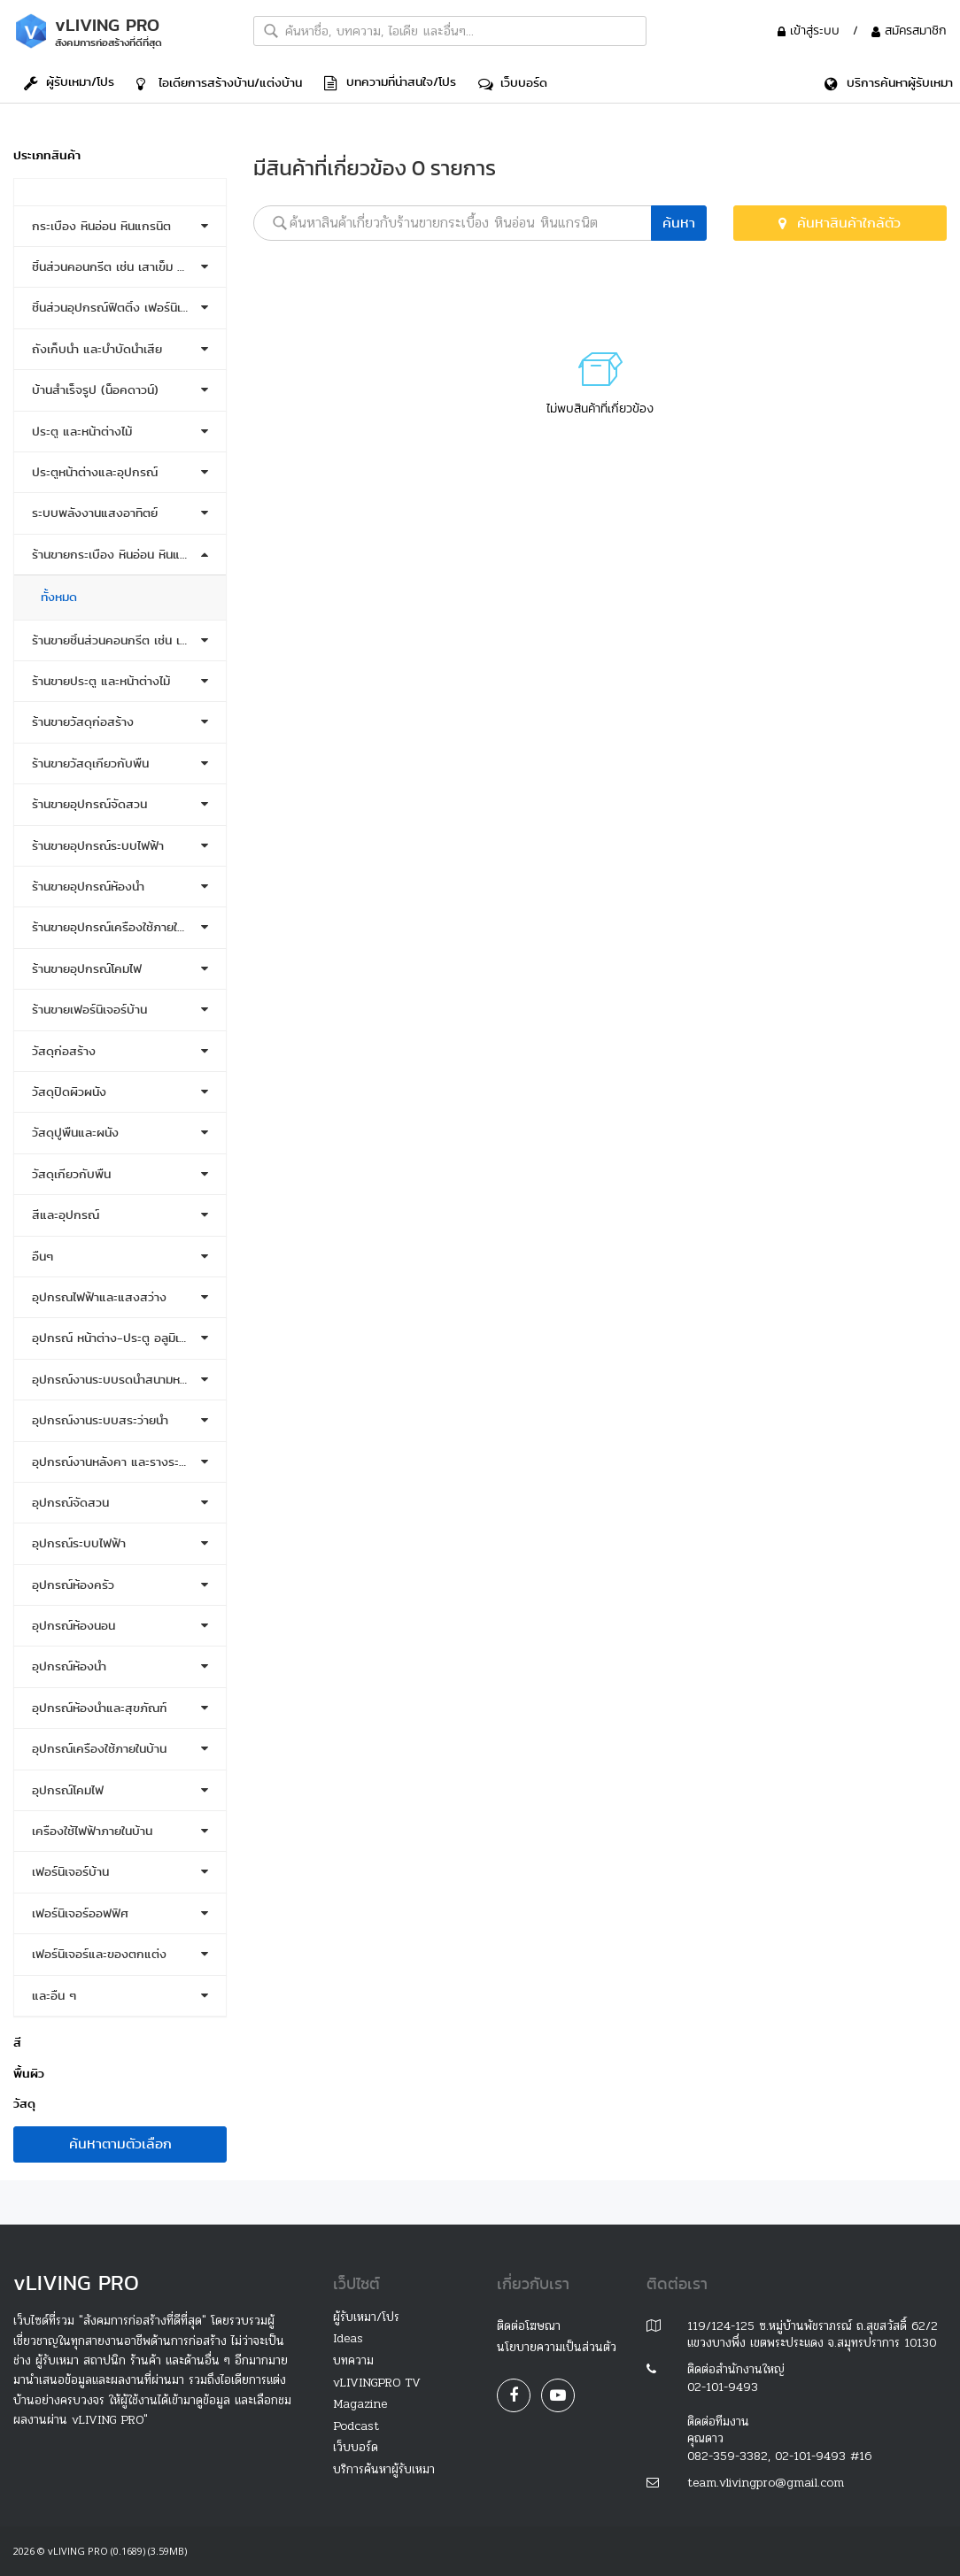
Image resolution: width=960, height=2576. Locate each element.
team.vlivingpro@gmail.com (765, 2482)
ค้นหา (678, 222)
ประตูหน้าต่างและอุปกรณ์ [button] (95, 472)
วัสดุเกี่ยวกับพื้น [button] (71, 1174)
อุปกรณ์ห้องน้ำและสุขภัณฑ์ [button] (99, 1708)
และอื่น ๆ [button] (54, 1995)
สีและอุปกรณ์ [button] (65, 1215)
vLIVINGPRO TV (377, 2382)
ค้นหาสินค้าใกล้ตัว (839, 222)
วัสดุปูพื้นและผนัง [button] (75, 1132)
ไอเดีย (219, 82)
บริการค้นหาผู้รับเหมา (384, 2469)
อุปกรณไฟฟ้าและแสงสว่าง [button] (99, 1297)
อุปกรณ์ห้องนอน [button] (73, 1625)
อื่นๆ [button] (42, 1256)
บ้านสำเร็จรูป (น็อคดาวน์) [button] (95, 390)
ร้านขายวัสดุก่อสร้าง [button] (83, 722)
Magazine (360, 2404)
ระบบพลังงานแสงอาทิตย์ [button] (95, 513)
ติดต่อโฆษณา (529, 2326)
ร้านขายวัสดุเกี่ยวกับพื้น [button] (90, 763)
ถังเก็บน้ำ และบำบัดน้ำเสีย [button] (97, 349)
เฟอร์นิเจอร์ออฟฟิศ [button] (80, 1913)
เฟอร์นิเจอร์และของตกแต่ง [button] (99, 1954)
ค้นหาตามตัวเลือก (120, 2143)
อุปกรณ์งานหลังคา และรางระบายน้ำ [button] (120, 1462)
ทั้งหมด (59, 597)
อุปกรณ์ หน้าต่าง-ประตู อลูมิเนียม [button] (116, 1338)
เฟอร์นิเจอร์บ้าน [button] (70, 1871)
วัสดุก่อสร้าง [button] (64, 1051)
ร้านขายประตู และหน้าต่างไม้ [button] (101, 681)
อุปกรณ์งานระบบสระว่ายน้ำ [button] (100, 1420)
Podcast (356, 2426)
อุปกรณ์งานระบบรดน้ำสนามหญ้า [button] (114, 1379)
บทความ (353, 2360)
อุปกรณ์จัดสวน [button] (70, 1502)
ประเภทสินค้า (47, 155)
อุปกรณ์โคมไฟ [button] (68, 1790)
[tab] (120, 192)
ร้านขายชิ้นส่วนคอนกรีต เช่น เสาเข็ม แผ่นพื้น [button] (120, 640)
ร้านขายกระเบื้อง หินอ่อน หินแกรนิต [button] (120, 554)
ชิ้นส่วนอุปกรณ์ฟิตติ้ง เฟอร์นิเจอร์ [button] (116, 307)
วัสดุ (24, 2103)
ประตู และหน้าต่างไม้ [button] (82, 431)
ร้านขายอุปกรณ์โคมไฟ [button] (87, 969)
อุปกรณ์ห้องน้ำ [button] (69, 1666)
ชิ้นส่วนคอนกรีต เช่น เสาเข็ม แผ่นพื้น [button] (120, 267)
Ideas (348, 2338)
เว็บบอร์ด (512, 82)
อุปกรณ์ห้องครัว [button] (73, 1585)
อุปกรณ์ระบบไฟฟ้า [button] (79, 1543)
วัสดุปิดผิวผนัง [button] (69, 1092)
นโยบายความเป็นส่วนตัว (556, 2347)
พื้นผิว (28, 2073)
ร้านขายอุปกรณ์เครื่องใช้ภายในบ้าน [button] (118, 927)
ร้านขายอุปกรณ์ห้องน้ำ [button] (88, 886)
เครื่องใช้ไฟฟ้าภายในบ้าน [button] (92, 1831)
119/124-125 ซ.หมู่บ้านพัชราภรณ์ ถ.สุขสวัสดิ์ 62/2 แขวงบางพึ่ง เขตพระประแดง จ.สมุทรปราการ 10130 (812, 2335)
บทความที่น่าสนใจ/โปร (390, 81)
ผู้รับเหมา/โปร (69, 81)
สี (17, 2042)
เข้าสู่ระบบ (811, 30)
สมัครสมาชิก (909, 30)
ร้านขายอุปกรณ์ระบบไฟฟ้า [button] (98, 845)
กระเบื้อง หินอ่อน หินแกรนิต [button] (101, 226)
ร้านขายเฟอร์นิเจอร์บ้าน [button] (89, 1009)
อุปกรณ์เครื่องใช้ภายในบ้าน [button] (99, 1748)
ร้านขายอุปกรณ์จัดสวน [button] (89, 804)
